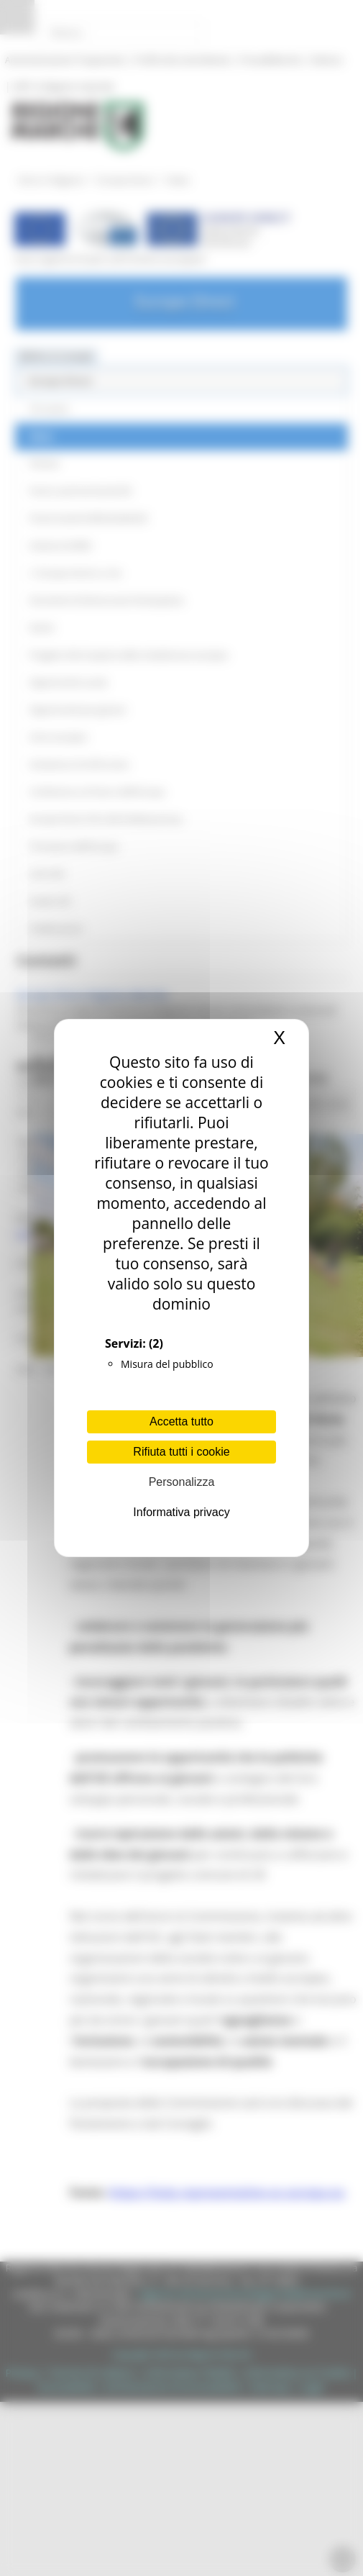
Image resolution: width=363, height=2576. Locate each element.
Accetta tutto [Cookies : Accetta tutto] (181, 1421)
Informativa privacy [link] (181, 1512)
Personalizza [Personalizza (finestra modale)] (182, 1482)
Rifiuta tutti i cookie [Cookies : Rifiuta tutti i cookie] (181, 1452)
